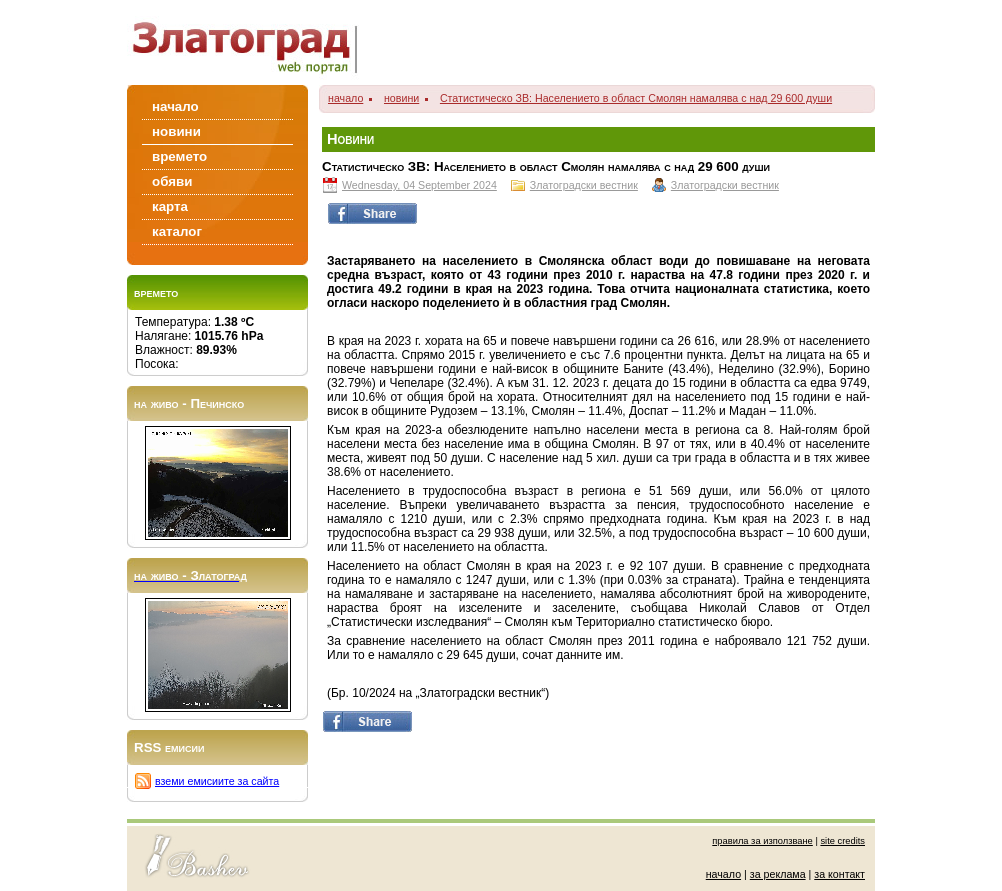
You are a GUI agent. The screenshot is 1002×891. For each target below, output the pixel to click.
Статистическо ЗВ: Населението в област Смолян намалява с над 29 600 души (636, 98)
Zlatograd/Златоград (251, 42)
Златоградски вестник (584, 185)
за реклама (778, 874)
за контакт (839, 874)
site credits (842, 841)
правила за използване (762, 841)
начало (345, 98)
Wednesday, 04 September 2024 (419, 185)
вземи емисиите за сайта (217, 781)
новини (401, 98)
